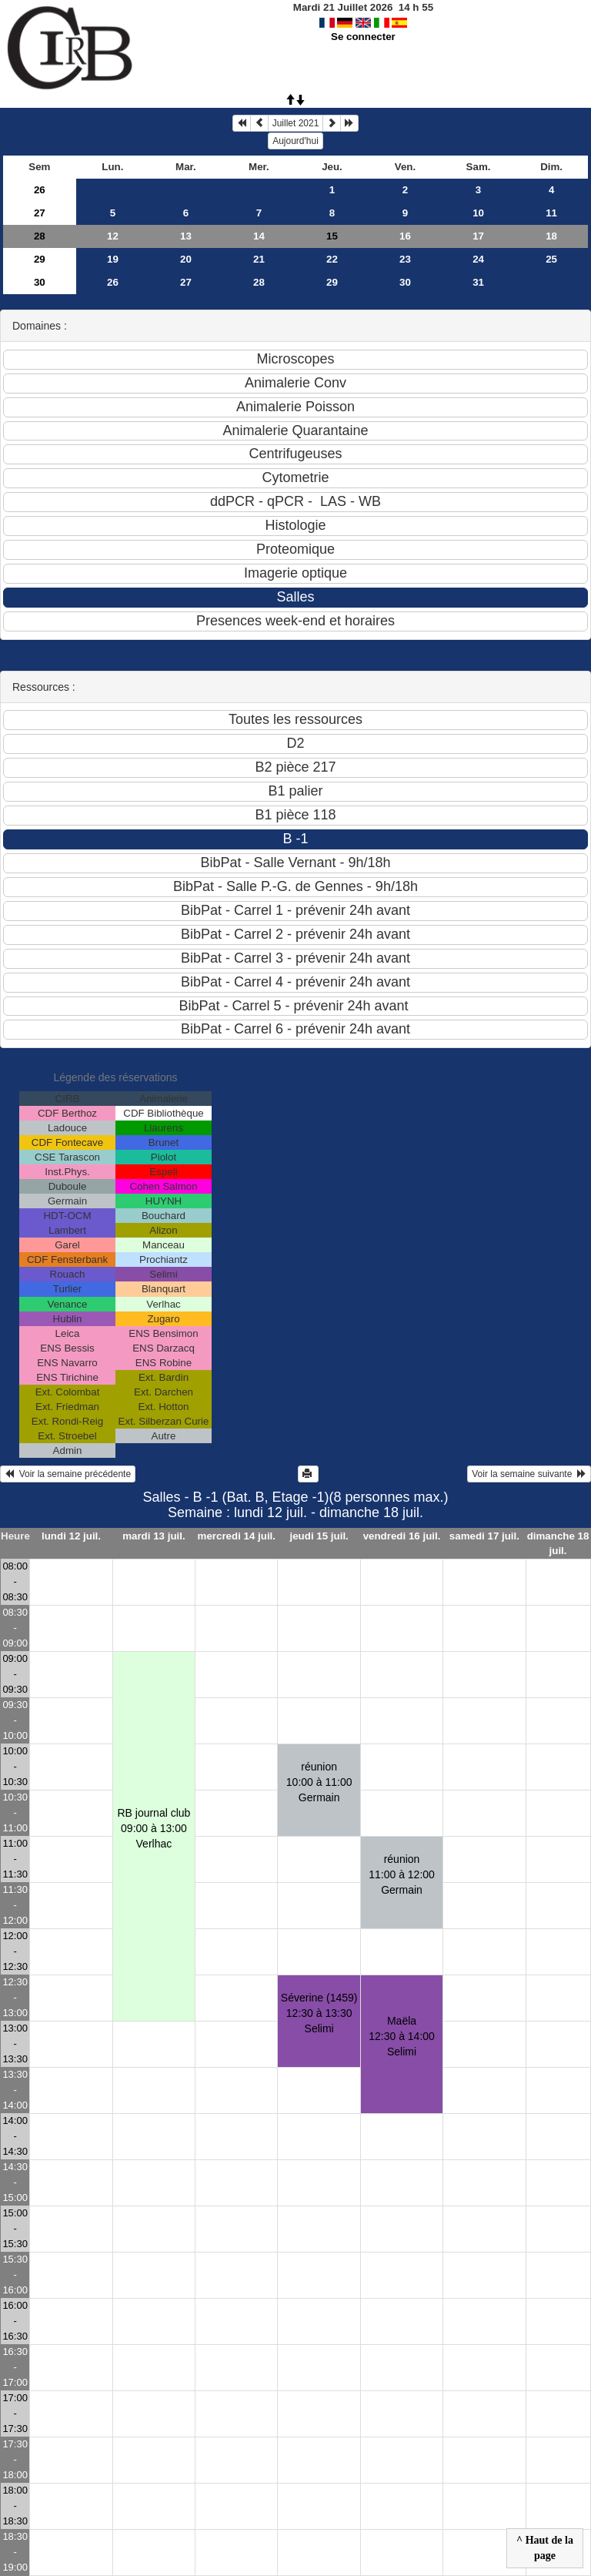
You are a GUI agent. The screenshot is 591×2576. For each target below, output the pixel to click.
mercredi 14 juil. (237, 1536)
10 (478, 213)
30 (39, 282)
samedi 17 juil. (484, 1536)
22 (332, 259)
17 (478, 236)
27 (39, 213)
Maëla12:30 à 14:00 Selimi (402, 2036)
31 (478, 282)
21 (259, 259)
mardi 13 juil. (153, 1536)
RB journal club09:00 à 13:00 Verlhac (153, 1828)
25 (551, 259)
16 (405, 236)
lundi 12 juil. (71, 1536)
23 (405, 259)
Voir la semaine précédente (68, 1474)
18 (551, 236)
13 (186, 236)
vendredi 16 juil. (402, 1536)
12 (113, 236)
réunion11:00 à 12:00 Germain (402, 1874)
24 (478, 259)
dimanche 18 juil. (558, 1543)
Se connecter (363, 36)
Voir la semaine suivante (529, 1474)
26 (39, 190)
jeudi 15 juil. (319, 1536)
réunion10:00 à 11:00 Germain (319, 1782)
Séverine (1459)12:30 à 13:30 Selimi (319, 2013)
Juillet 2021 (295, 123)
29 (39, 259)
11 (551, 213)
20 (186, 259)
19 (113, 259)
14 (259, 236)
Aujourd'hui (295, 141)
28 (39, 236)
